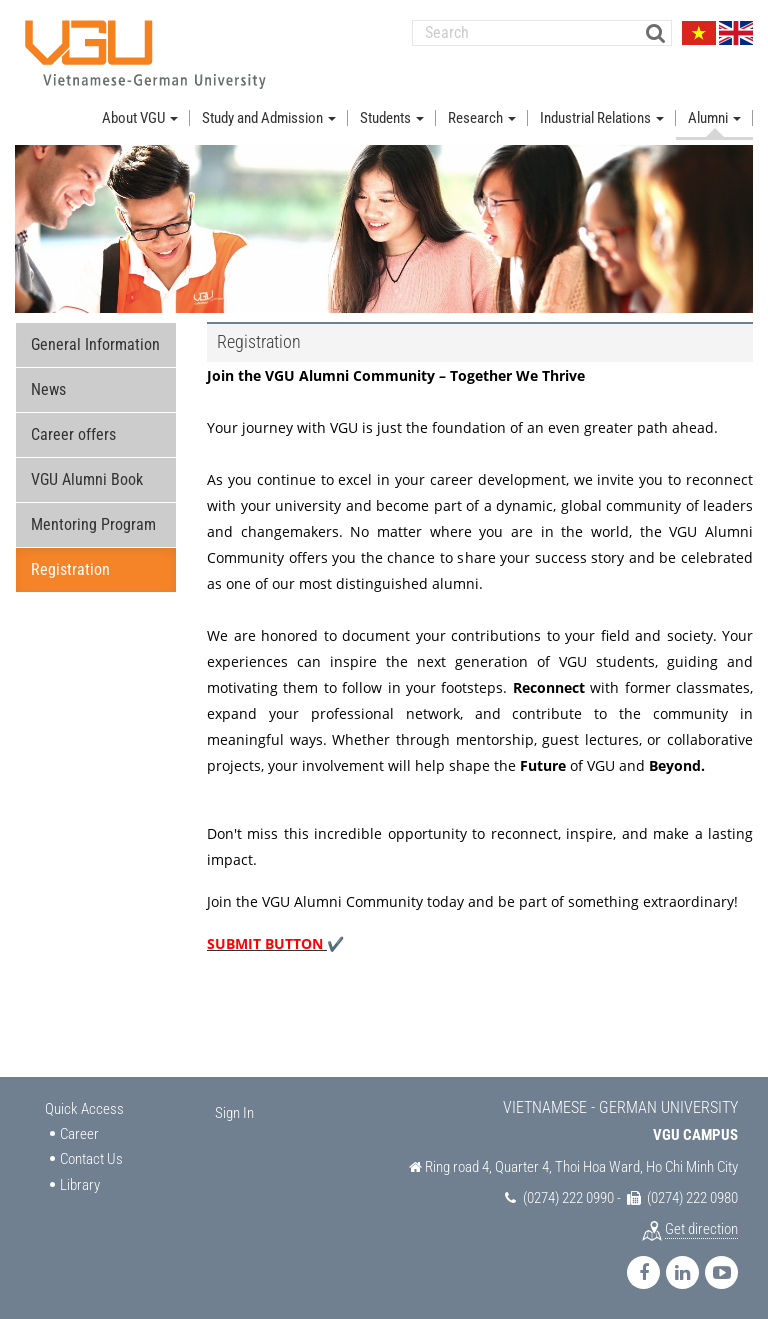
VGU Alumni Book (87, 480)
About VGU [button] (140, 118)
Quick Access (84, 1110)
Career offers (73, 435)
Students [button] (392, 118)
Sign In (234, 1114)
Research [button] (482, 118)
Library (80, 1185)
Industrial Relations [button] (602, 118)
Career (79, 1134)
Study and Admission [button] (269, 118)
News (48, 390)
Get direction (701, 1230)
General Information (95, 345)
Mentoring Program (93, 525)
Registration (70, 570)
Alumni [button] (714, 118)
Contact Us (91, 1159)
